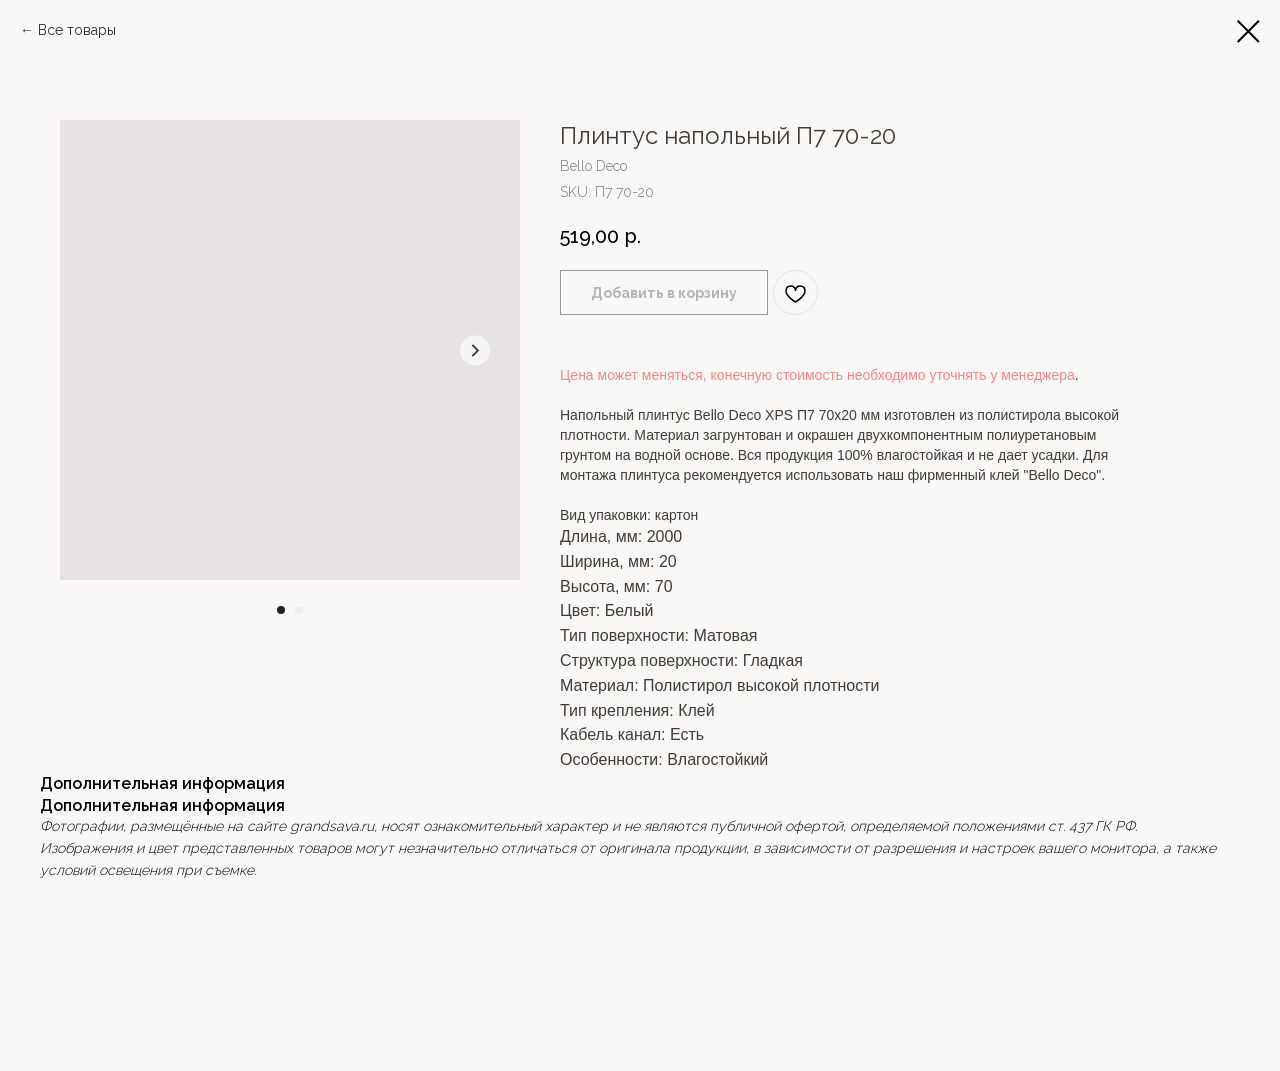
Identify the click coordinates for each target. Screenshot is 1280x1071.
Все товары (77, 30)
